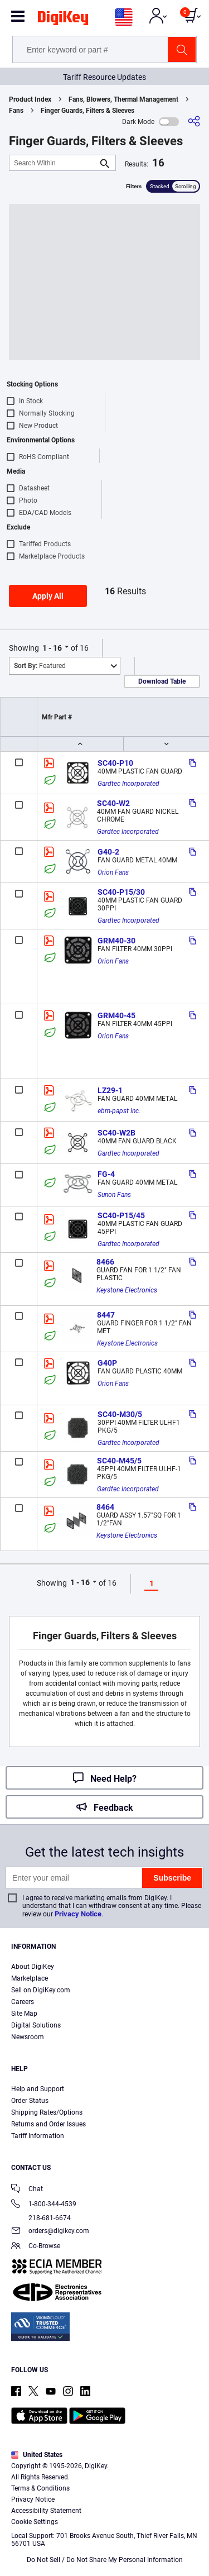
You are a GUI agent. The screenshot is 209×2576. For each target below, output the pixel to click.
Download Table (162, 681)
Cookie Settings (34, 2522)
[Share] (194, 121)
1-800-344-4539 (43, 2205)
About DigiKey (32, 1967)
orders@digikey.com (50, 2231)
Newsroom (27, 2037)
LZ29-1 (110, 1090)
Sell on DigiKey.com (40, 1990)
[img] (63, 20)
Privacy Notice (78, 1914)
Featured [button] (40, 666)
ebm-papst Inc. (119, 1111)
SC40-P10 (115, 763)
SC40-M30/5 (120, 1414)
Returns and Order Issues (48, 2124)
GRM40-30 (116, 940)
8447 (106, 1314)
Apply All (48, 595)
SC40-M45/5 (119, 1460)
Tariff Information (37, 2136)
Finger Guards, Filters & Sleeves (87, 111)
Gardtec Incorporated (128, 784)
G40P (107, 1362)
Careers (22, 2002)
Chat (27, 2189)
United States (36, 2455)
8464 (105, 1506)
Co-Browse (35, 2246)
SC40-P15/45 (121, 1215)
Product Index (30, 99)
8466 (105, 1261)
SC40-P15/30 (121, 892)
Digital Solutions (36, 2025)
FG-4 (106, 1174)
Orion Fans (113, 872)
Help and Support (37, 2089)
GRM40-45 (116, 1015)
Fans (16, 111)
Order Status (29, 2101)
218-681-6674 (41, 2218)
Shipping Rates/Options (46, 2112)
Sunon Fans (114, 1195)
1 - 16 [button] (52, 647)
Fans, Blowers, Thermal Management (123, 99)
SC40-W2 (113, 803)
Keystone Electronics (126, 1290)
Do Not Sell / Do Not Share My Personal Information (105, 2560)
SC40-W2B (116, 1132)
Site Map (24, 2013)
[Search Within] (53, 162)
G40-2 (108, 851)
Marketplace (29, 1978)
